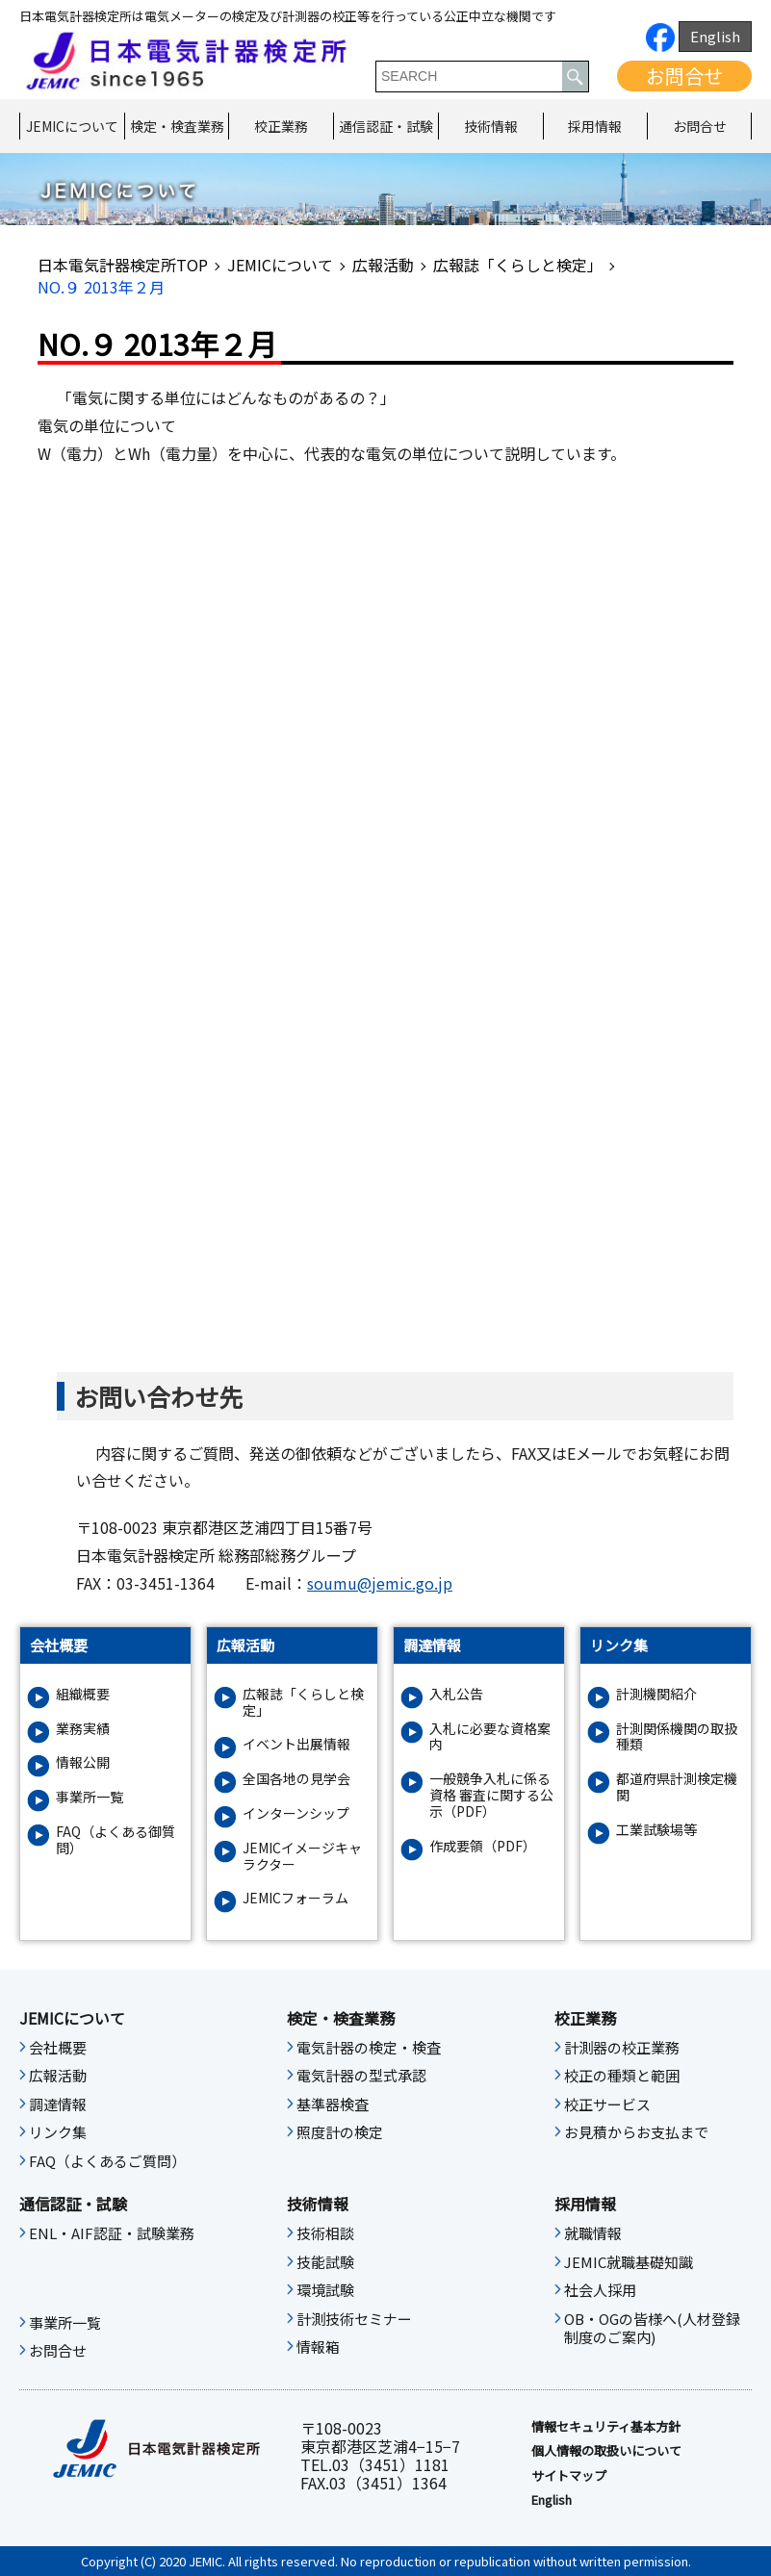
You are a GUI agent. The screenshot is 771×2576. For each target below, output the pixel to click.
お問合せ (684, 75)
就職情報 (593, 2233)
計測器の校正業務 (622, 2047)
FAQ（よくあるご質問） (107, 2161)
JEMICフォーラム (295, 1898)
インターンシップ (296, 1813)
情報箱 (318, 2347)
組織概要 (83, 1694)
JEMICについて (72, 126)
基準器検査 (332, 2104)
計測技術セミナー (354, 2319)
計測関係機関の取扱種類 (676, 1737)
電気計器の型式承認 (361, 2075)
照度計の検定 (339, 2132)
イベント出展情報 (296, 1744)
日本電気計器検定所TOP (123, 264)
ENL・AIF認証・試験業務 (111, 2233)
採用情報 (595, 126)
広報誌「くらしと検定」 (518, 264)
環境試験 (325, 2290)
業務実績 (83, 1729)
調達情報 (58, 2104)
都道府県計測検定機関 (676, 1787)
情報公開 (83, 1762)
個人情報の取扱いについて (606, 2451)
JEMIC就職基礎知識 (628, 2262)
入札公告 (456, 1694)
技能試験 (325, 2262)
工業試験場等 (656, 1830)
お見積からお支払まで (636, 2132)
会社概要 (58, 2047)
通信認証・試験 (386, 126)
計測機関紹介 (656, 1694)
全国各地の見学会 (296, 1779)
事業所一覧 (89, 1797)
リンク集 (58, 2132)
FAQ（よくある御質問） (115, 1840)
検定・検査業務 (177, 126)
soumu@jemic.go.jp (379, 1582)
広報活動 (383, 264)
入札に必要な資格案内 (490, 1737)
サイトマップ (568, 2476)
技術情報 (491, 126)
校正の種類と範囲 (622, 2075)
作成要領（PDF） (482, 1846)
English (715, 36)
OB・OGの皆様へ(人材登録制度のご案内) (652, 2328)
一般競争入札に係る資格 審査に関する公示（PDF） (491, 1795)
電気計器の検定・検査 (368, 2047)
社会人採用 (600, 2290)
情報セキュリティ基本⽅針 (606, 2427)
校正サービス (607, 2104)
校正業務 (281, 126)
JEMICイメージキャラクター (302, 1856)
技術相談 (325, 2233)
